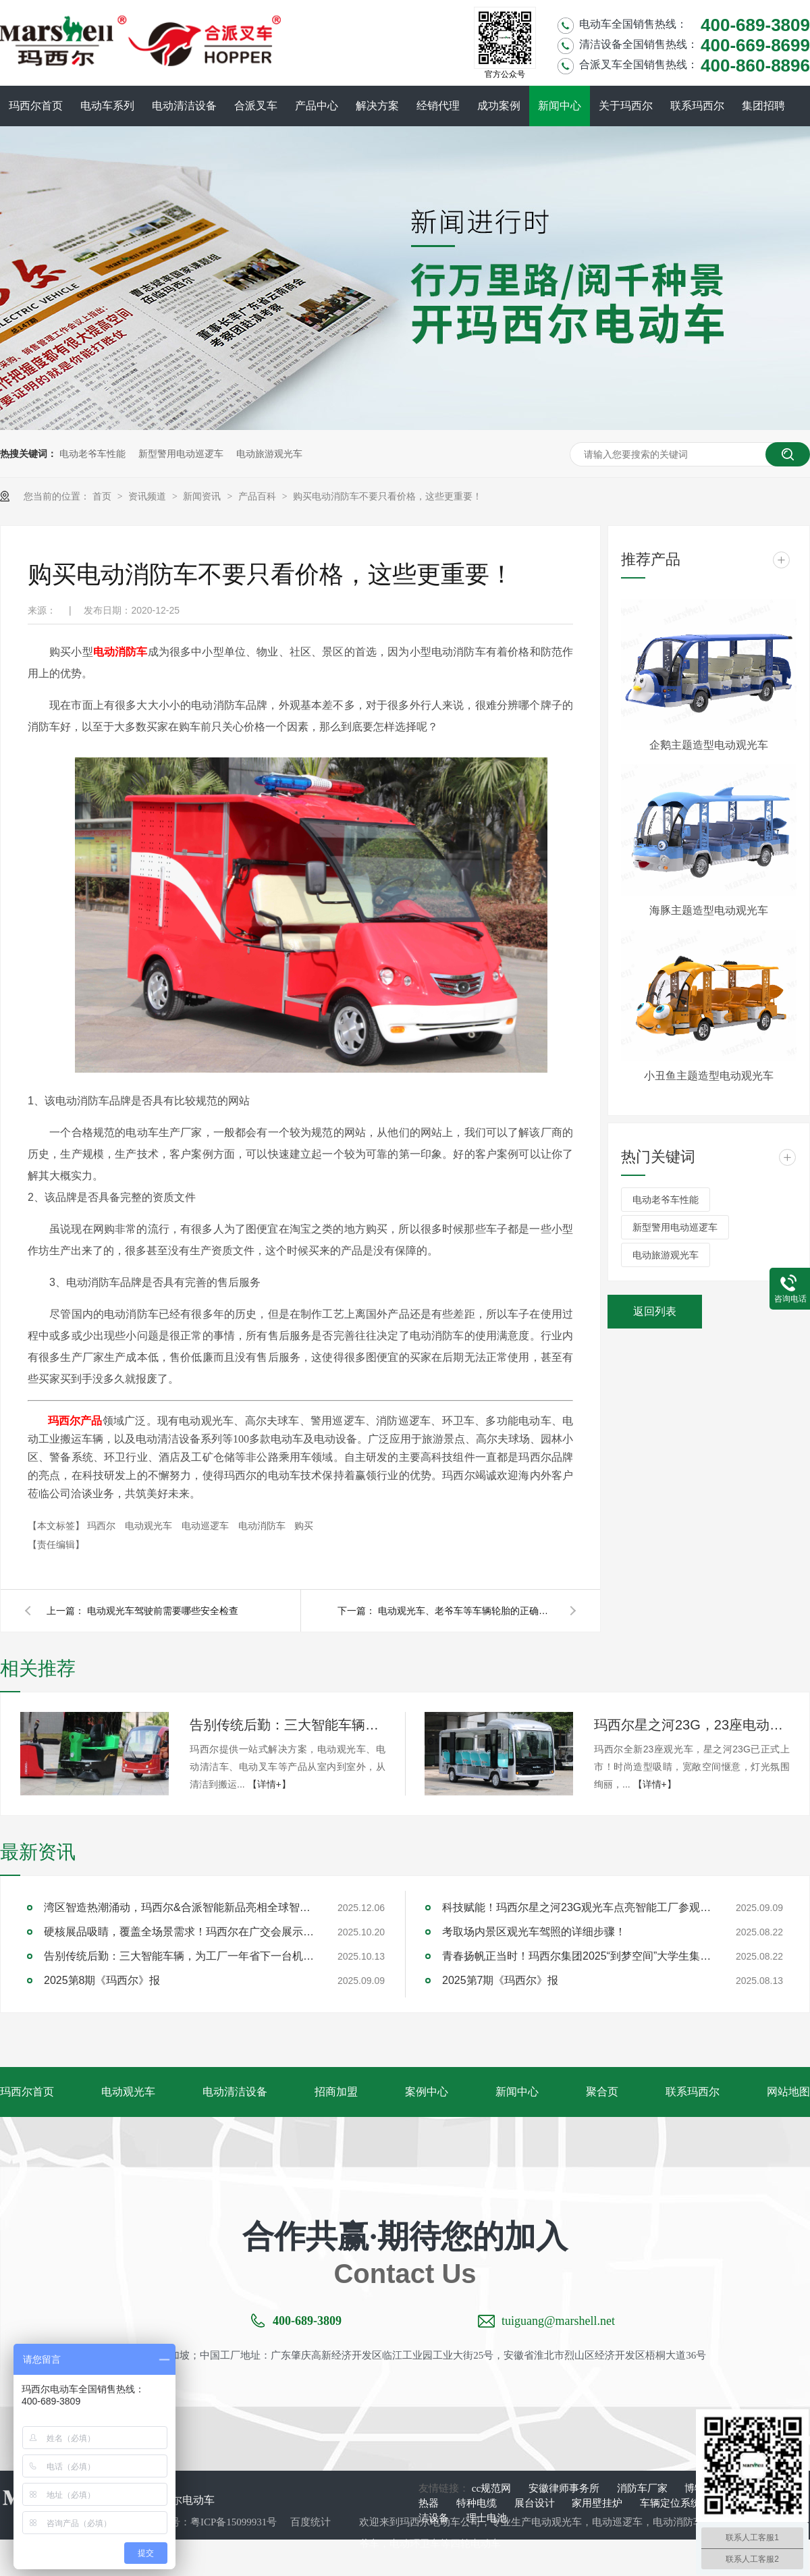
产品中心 (316, 105)
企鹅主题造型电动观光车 (708, 745)
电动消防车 (120, 652)
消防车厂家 (643, 2488)
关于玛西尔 (626, 105)
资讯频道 (148, 496)
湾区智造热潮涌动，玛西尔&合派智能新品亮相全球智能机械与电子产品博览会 (179, 1907)
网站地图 (788, 2091)
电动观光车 (150, 1525)
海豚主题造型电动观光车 (708, 910)
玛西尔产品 (75, 1420)
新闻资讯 (203, 496)
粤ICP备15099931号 (233, 2522)
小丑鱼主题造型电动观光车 (709, 1075)
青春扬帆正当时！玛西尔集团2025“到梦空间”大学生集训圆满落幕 (577, 1956)
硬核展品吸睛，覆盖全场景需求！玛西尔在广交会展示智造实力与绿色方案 (179, 1931)
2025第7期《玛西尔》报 (500, 1980)
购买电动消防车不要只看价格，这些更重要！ (387, 496)
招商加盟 (336, 2091)
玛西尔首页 (36, 105)
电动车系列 (107, 105)
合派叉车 (255, 105)
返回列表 (654, 1311)
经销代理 (438, 105)
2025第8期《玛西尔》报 (102, 1980)
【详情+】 (269, 1784)
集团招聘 (763, 105)
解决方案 (377, 105)
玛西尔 (102, 1525)
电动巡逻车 (207, 1525)
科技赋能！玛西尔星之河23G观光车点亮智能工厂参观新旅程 (577, 1907)
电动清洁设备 (184, 105)
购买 (303, 1525)
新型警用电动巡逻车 (180, 453)
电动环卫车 (414, 2543)
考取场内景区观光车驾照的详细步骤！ (534, 1931)
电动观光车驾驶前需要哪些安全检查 (162, 1610)
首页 (103, 496)
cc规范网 (493, 2488)
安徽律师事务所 (565, 2488)
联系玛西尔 (697, 105)
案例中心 (426, 2091)
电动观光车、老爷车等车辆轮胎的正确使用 (466, 1610)
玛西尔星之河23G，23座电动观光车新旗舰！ (692, 1724)
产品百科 (258, 496)
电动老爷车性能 (92, 453)
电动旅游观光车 (269, 453)
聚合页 (602, 2091)
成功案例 (498, 105)
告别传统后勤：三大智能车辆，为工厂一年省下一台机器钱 (287, 1724)
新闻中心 (559, 105)
